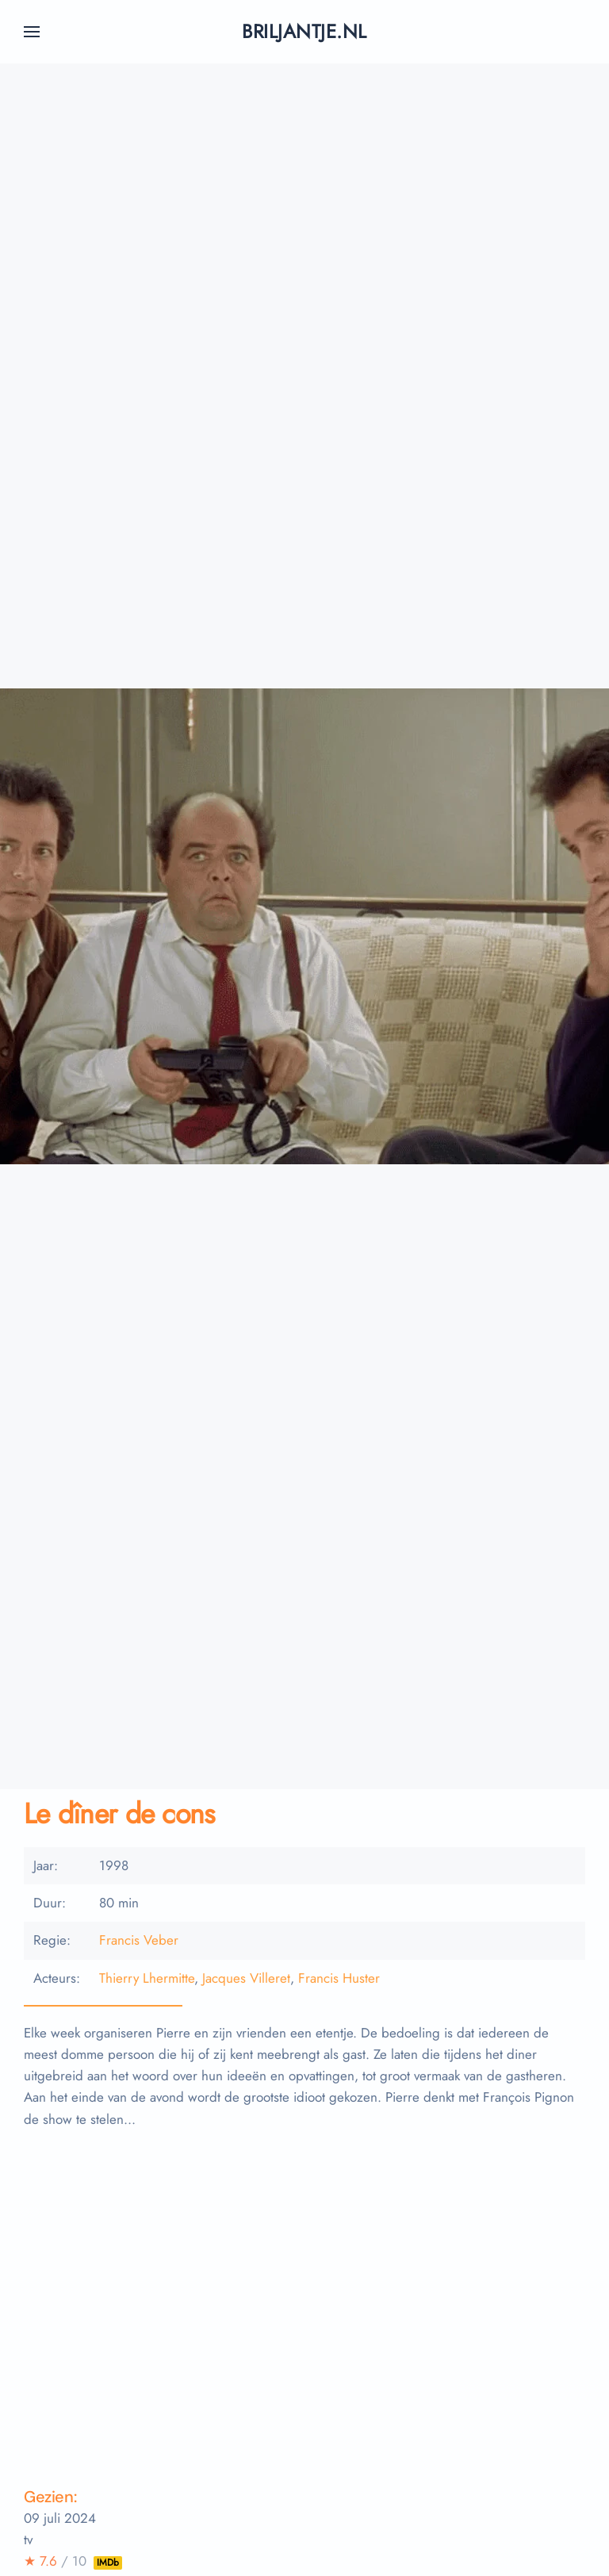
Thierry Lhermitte (146, 1978)
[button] (32, 31)
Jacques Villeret (246, 1978)
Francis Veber (138, 1939)
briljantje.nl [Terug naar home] (304, 31)
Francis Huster (339, 1978)
